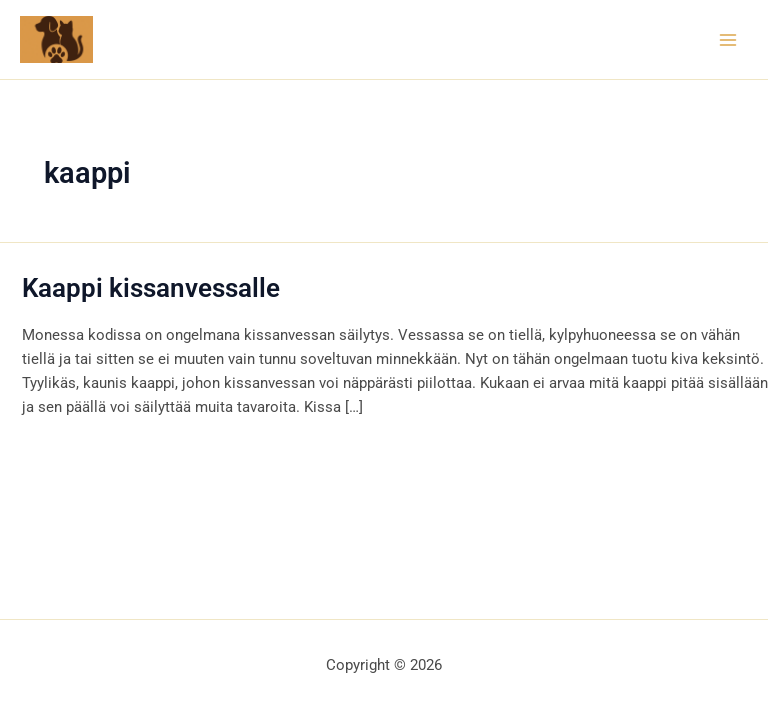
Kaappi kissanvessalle (151, 288)
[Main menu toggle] (728, 39)
